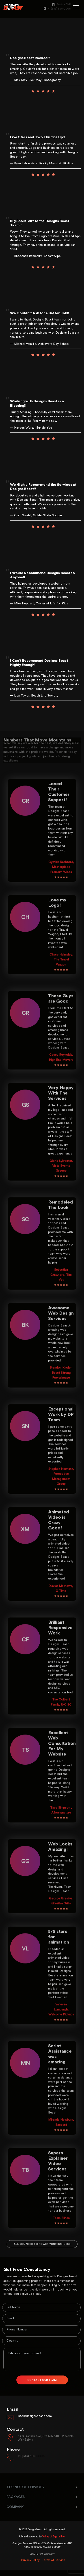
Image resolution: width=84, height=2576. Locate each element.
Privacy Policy (30, 2560)
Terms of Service (53, 2560)
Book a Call (61, 4)
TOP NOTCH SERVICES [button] (42, 2487)
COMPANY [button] (42, 2507)
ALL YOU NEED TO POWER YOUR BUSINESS (42, 2240)
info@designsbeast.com (35, 2416)
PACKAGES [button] (42, 2497)
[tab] (42, 2487)
